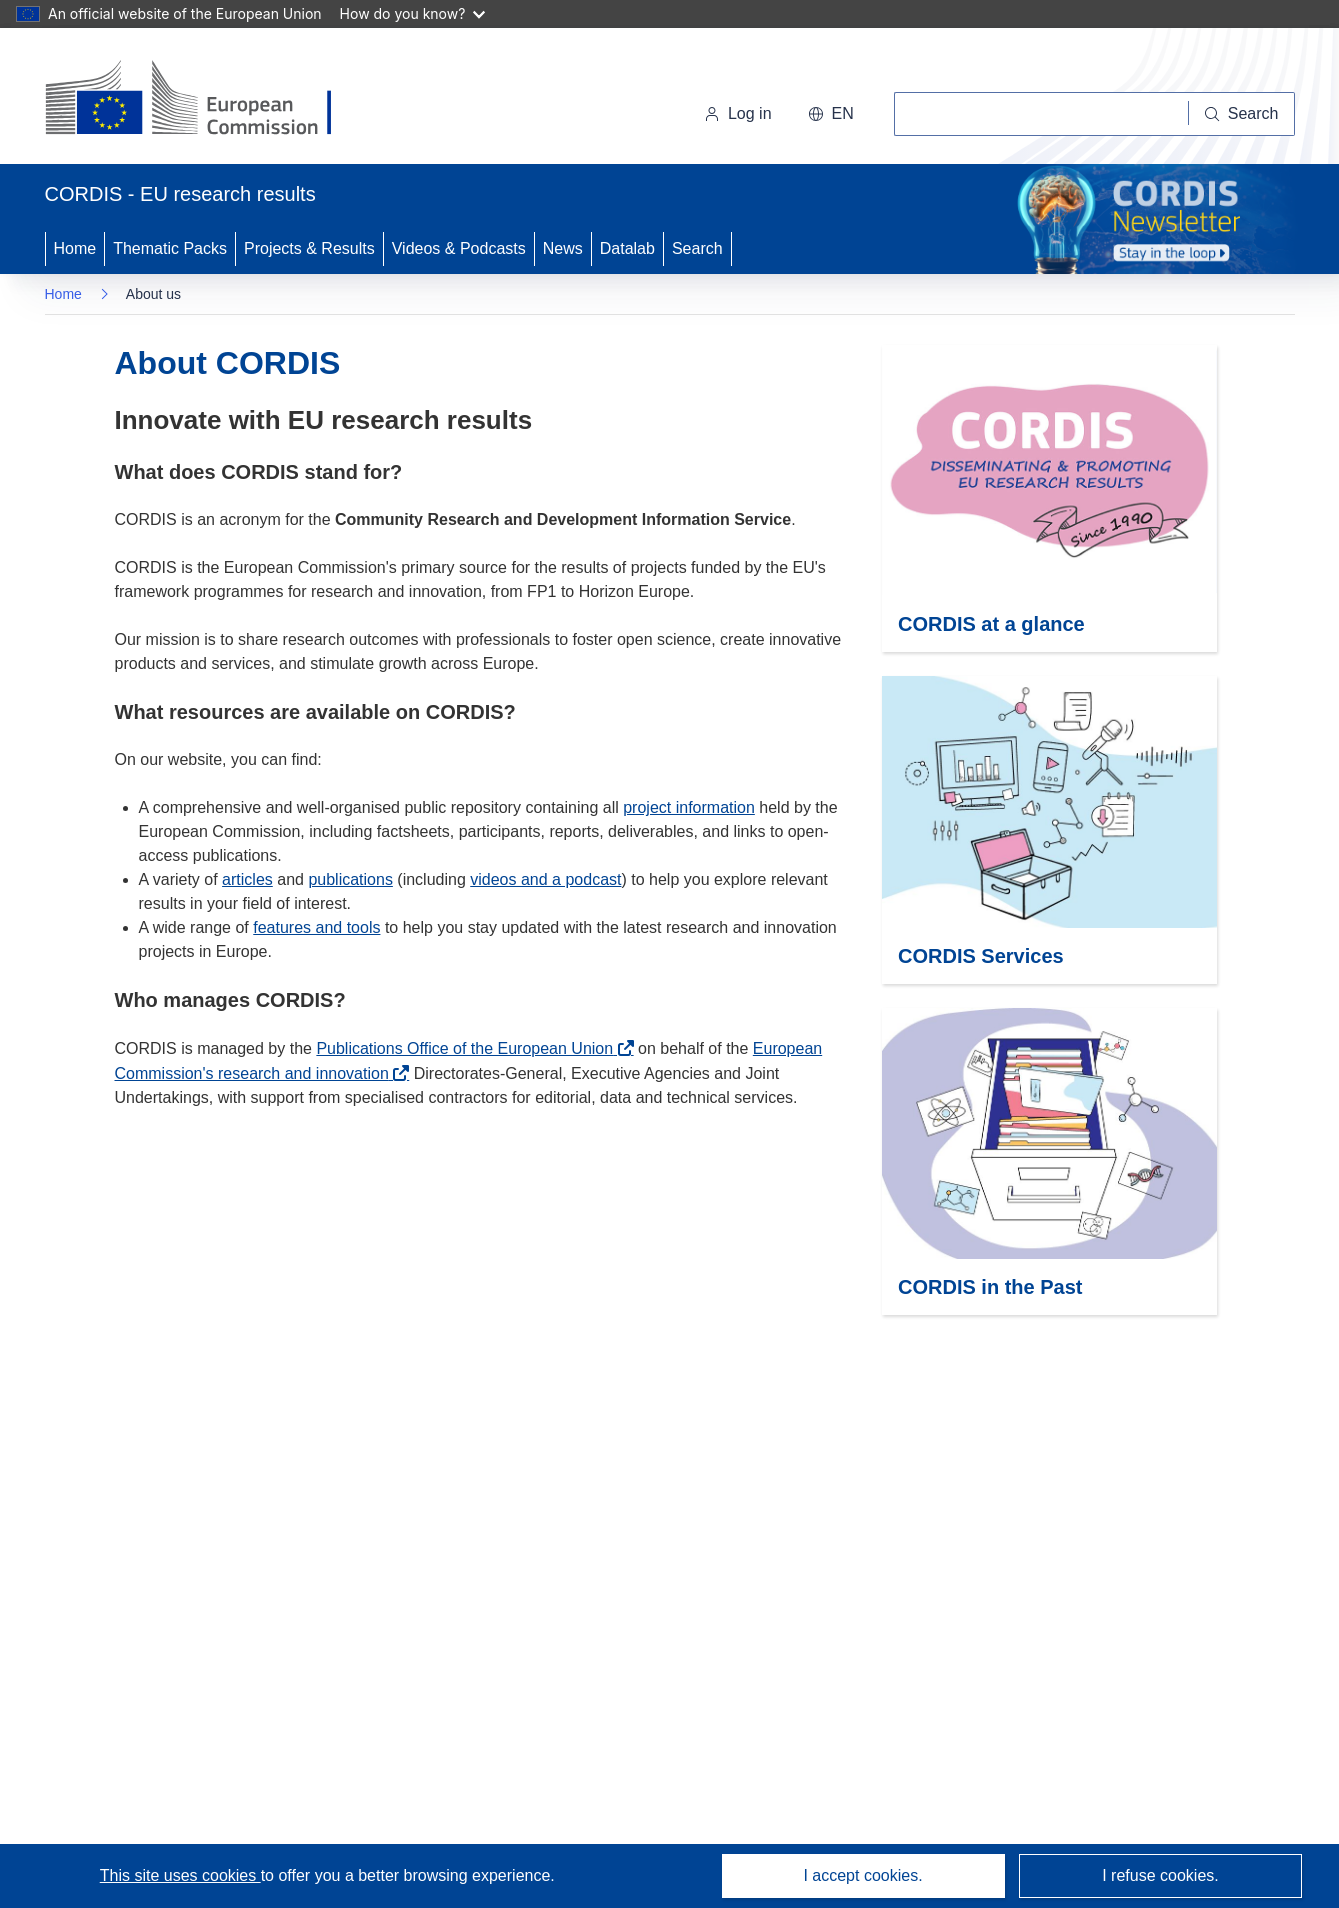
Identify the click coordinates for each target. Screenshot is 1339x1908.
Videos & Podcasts (459, 248)
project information (689, 807)
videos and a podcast (545, 879)
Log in (738, 113)
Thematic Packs (170, 248)
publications (350, 879)
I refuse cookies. (1160, 1875)
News (563, 248)
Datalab (627, 248)
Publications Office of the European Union (464, 1048)
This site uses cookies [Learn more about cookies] (180, 1875)
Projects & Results (309, 248)
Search (697, 248)
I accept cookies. (862, 1875)
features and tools (316, 927)
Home (75, 248)
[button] (831, 114)
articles (247, 879)
